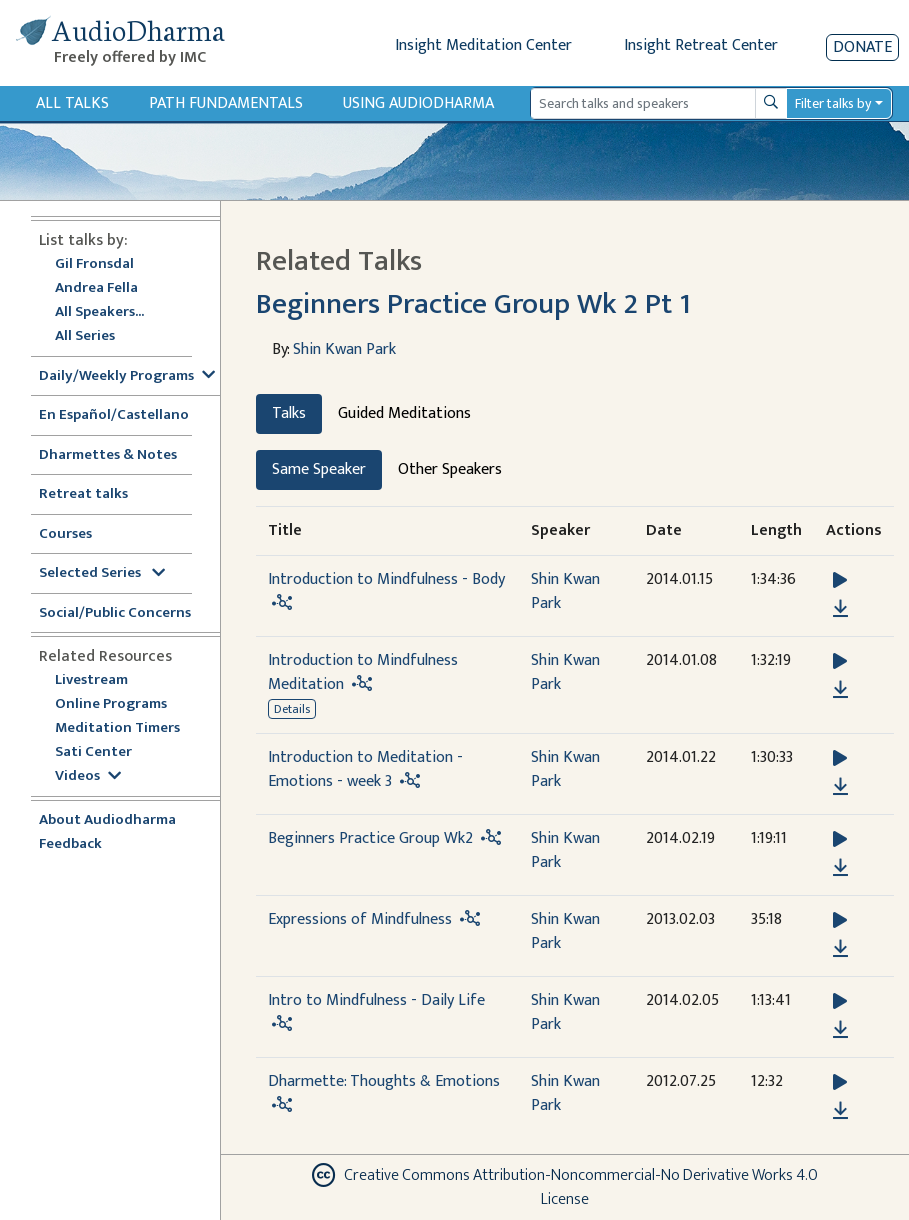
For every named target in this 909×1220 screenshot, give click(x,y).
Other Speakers (450, 469)
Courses (65, 534)
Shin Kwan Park (344, 349)
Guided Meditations (404, 413)
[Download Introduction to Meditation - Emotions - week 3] (840, 787)
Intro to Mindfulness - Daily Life (376, 1000)
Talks (289, 413)
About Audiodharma (107, 820)
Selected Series (102, 573)
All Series (85, 336)
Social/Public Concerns (115, 613)
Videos (88, 776)
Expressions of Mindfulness (360, 919)
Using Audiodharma (418, 103)
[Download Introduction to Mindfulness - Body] (840, 609)
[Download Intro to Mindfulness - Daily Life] (840, 1030)
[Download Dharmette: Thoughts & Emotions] (840, 1111)
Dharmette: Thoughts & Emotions (384, 1081)
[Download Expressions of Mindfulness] (840, 949)
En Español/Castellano (114, 415)
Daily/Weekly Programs (127, 376)
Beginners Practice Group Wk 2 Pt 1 (473, 304)
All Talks (72, 103)
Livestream (91, 680)
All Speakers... (99, 312)
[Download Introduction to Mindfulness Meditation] (840, 690)
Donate (862, 47)
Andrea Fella (96, 288)
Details (292, 709)
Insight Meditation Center (483, 45)
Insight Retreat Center (701, 45)
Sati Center (93, 752)
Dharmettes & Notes (108, 455)
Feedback (70, 844)
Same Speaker (319, 469)
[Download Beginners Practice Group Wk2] (840, 868)
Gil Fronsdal (94, 264)
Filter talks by (833, 103)
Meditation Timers (117, 728)
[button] (840, 580)
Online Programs (111, 704)
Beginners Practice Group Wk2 (370, 838)
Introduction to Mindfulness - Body (386, 579)
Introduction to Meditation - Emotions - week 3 (365, 769)
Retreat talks (83, 494)
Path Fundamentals (226, 103)
